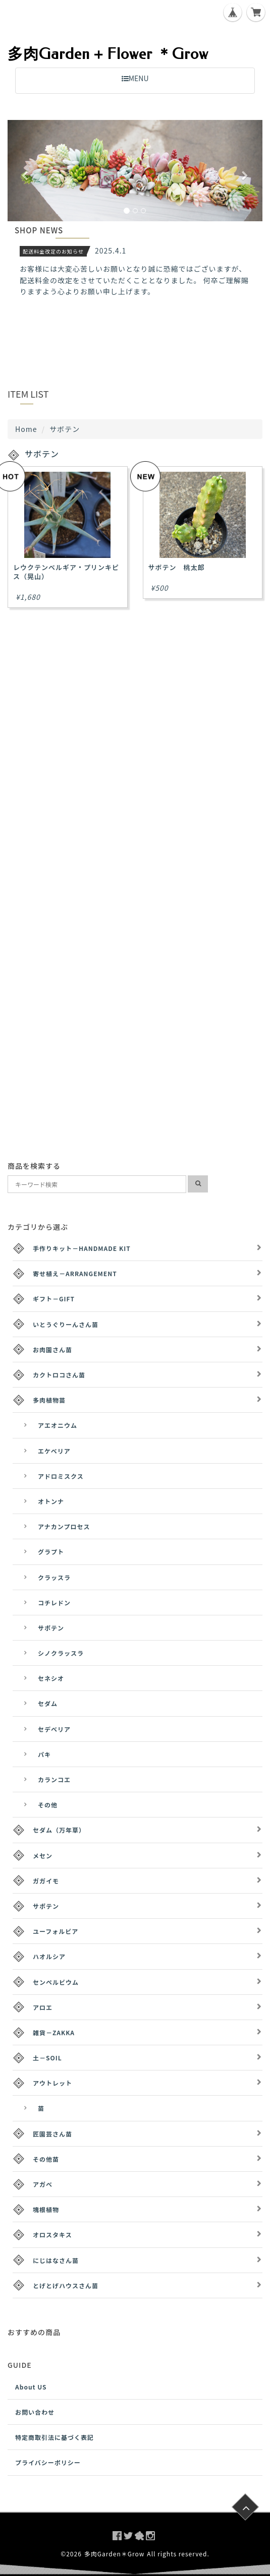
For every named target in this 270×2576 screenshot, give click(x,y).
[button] (27, 170)
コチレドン (54, 1602)
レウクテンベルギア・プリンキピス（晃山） (66, 571)
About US (31, 2386)
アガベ (42, 2184)
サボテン (51, 1627)
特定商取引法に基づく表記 (54, 2437)
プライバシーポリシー (48, 2462)
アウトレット (52, 2083)
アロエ (42, 2007)
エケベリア (54, 1451)
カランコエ (54, 1779)
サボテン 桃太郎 (176, 567)
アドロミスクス (61, 1476)
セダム (48, 1703)
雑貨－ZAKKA (54, 2032)
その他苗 (46, 2159)
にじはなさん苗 (56, 2260)
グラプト (51, 1551)
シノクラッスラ (61, 1653)
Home (26, 429)
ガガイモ (46, 1880)
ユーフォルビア (55, 1931)
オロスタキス (52, 2234)
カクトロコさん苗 (59, 1374)
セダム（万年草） (59, 1830)
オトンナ (51, 1501)
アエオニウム (57, 1425)
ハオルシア (49, 1956)
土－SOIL (47, 2057)
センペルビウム (56, 1982)
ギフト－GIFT (54, 1298)
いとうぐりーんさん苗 (65, 1324)
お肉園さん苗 (52, 1349)
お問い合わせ (35, 2412)
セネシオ (51, 1678)
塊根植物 (46, 2209)
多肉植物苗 (49, 1400)
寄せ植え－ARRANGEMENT (75, 1273)
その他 (48, 1804)
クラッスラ (54, 1577)
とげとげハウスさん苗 (65, 2285)
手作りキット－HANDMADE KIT (82, 1248)
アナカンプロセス (64, 1526)
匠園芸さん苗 (52, 2133)
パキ (44, 1754)
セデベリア (54, 1729)
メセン (42, 1855)
